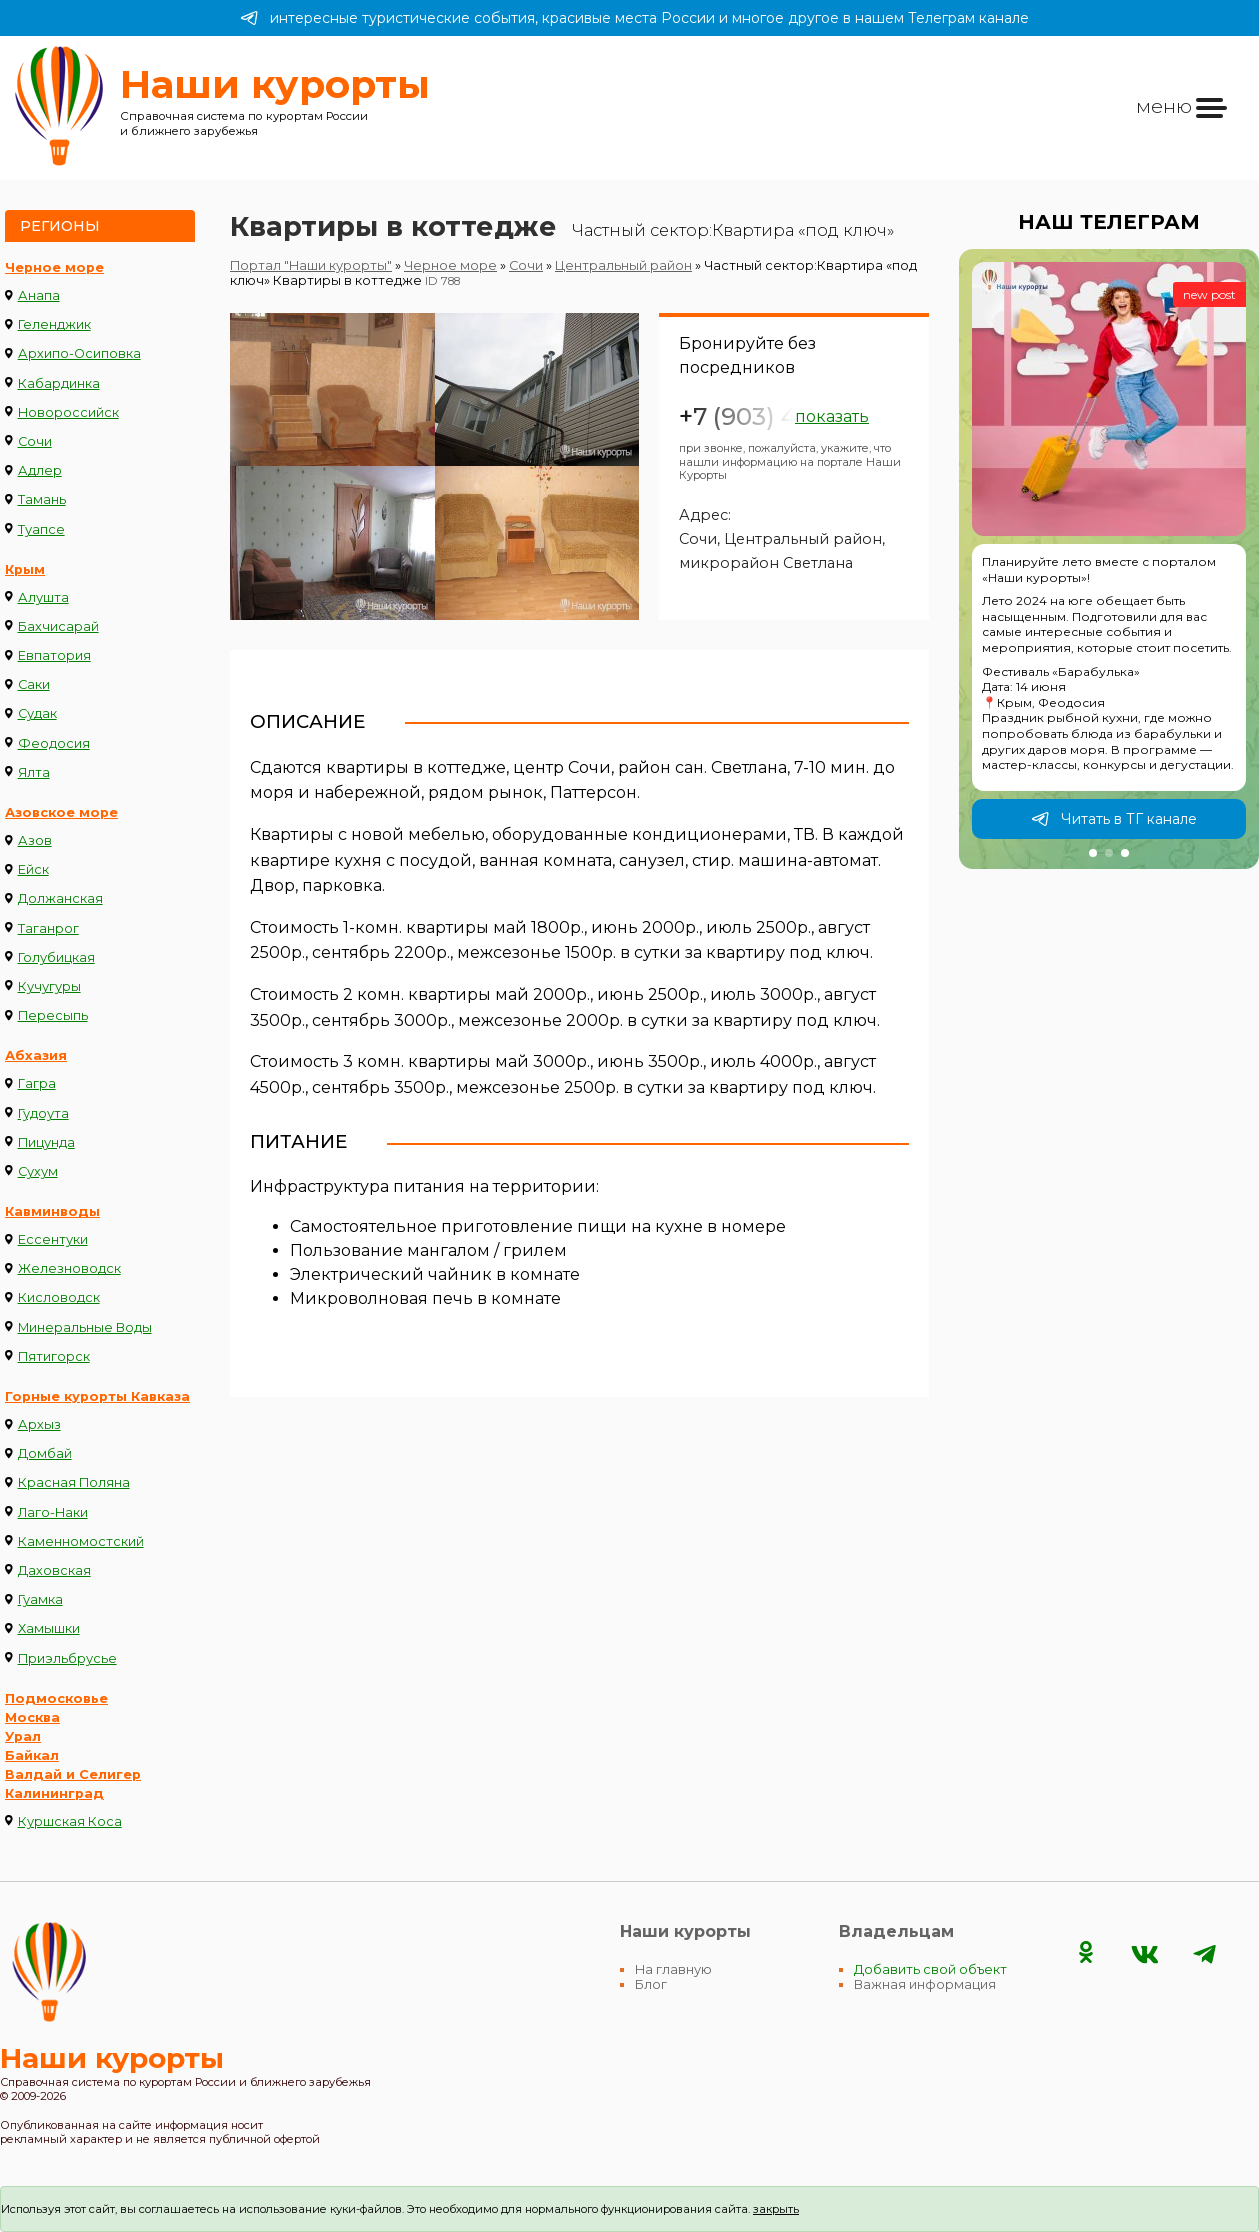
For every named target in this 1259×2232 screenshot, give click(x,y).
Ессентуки (53, 1239)
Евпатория (54, 655)
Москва (32, 1717)
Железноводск (69, 1268)
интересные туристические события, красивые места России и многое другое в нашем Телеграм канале (634, 18)
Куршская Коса (70, 1821)
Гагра (37, 1083)
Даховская (54, 1570)
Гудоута (43, 1113)
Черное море (54, 267)
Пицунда (46, 1142)
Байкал (32, 1755)
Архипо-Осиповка (79, 353)
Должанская (60, 898)
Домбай (45, 1453)
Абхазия (36, 1055)
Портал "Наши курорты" (311, 265)
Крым (25, 569)
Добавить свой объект (930, 1969)
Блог (651, 1984)
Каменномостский (81, 1541)
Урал (23, 1736)
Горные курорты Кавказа (97, 1396)
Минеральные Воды (85, 1327)
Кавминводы (52, 1211)
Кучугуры (49, 986)
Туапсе (41, 529)
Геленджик (54, 324)
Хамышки (49, 1628)
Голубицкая (56, 957)
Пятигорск (54, 1356)
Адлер (40, 470)
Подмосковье (56, 1698)
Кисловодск (59, 1297)
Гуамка (40, 1599)
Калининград (54, 1793)
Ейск (33, 869)
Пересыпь (53, 1015)
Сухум (38, 1171)
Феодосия (54, 743)
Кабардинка (59, 383)
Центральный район (623, 265)
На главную (673, 1969)
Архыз (39, 1424)
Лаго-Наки (53, 1512)
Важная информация (925, 1984)
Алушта (43, 597)
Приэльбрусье (67, 1658)
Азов (35, 840)
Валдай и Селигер (73, 1774)
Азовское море (61, 812)
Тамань (42, 499)
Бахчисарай (58, 626)
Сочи (35, 441)
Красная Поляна (74, 1482)
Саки (34, 684)
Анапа (39, 295)
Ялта (34, 772)
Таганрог (48, 928)
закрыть (776, 2209)
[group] (1109, 559)
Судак (37, 713)
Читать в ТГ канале (1114, 819)
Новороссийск (68, 412)
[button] (1093, 853)
